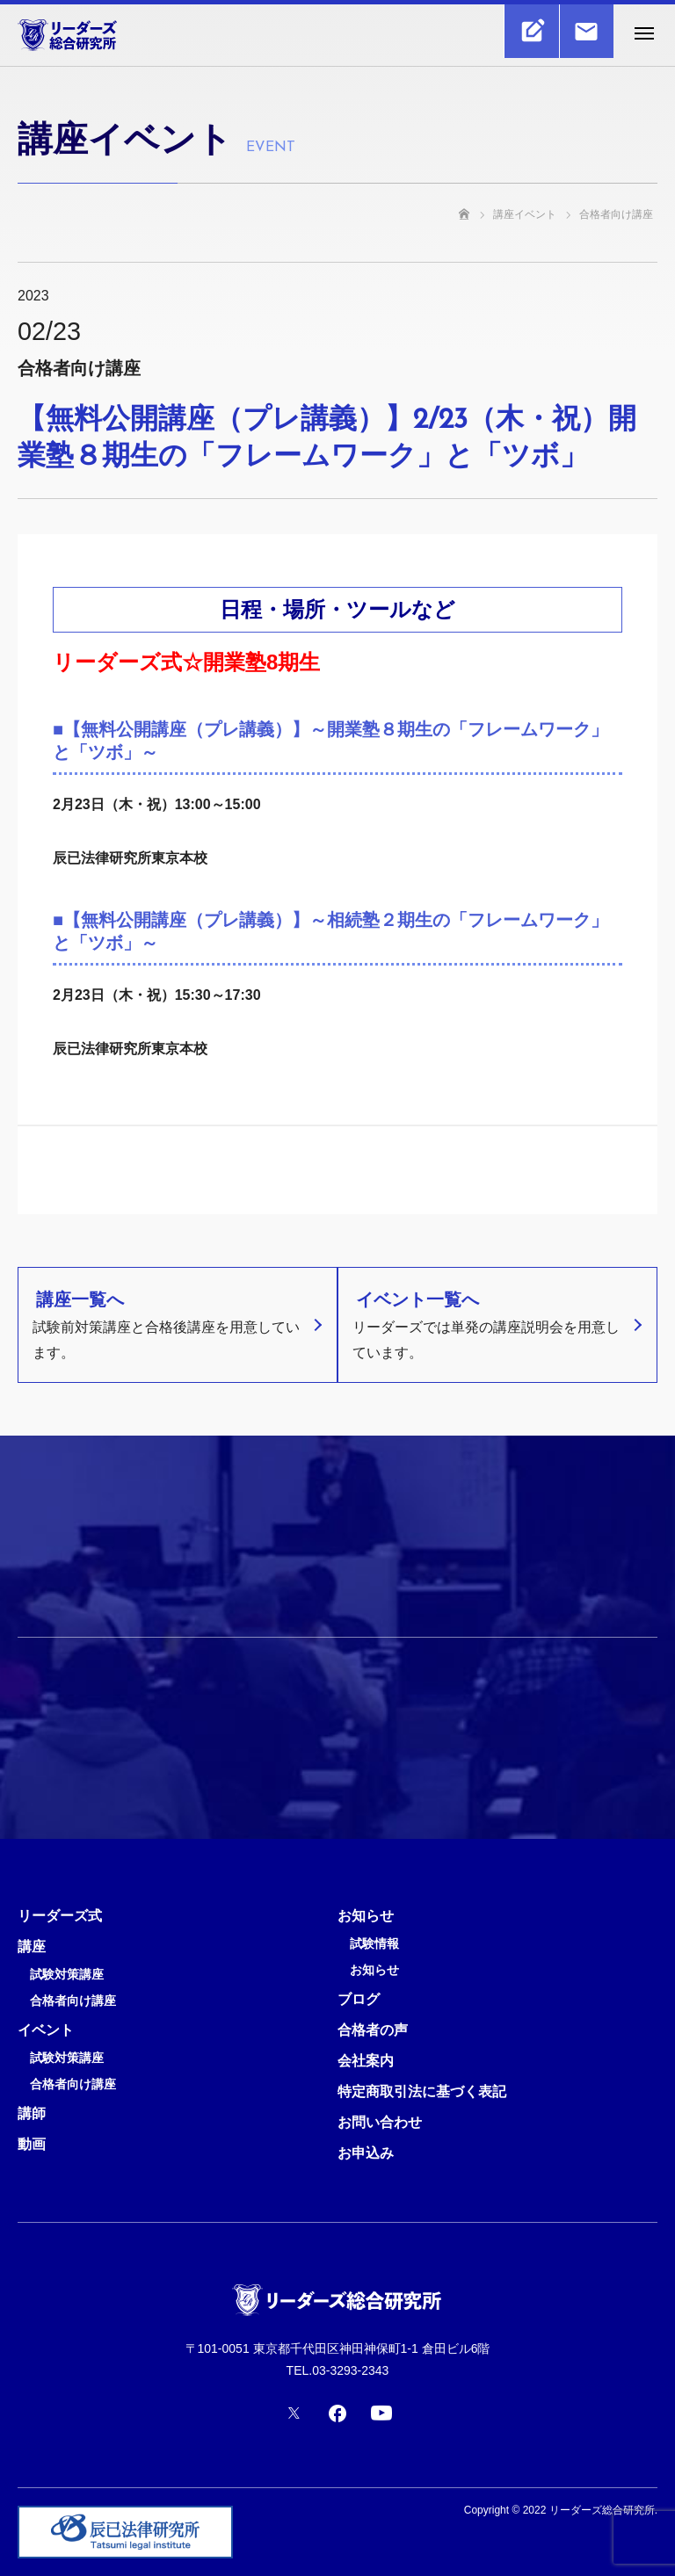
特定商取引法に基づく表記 (422, 2091)
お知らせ (366, 1915)
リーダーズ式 (60, 1915)
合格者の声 (373, 2029)
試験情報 (374, 1943)
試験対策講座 (67, 1974)
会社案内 (366, 2060)
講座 (32, 1946)
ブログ (359, 1999)
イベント (46, 2029)
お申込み (366, 2152)
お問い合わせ (380, 2122)
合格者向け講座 (73, 2001)
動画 (32, 2144)
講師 (32, 2113)
